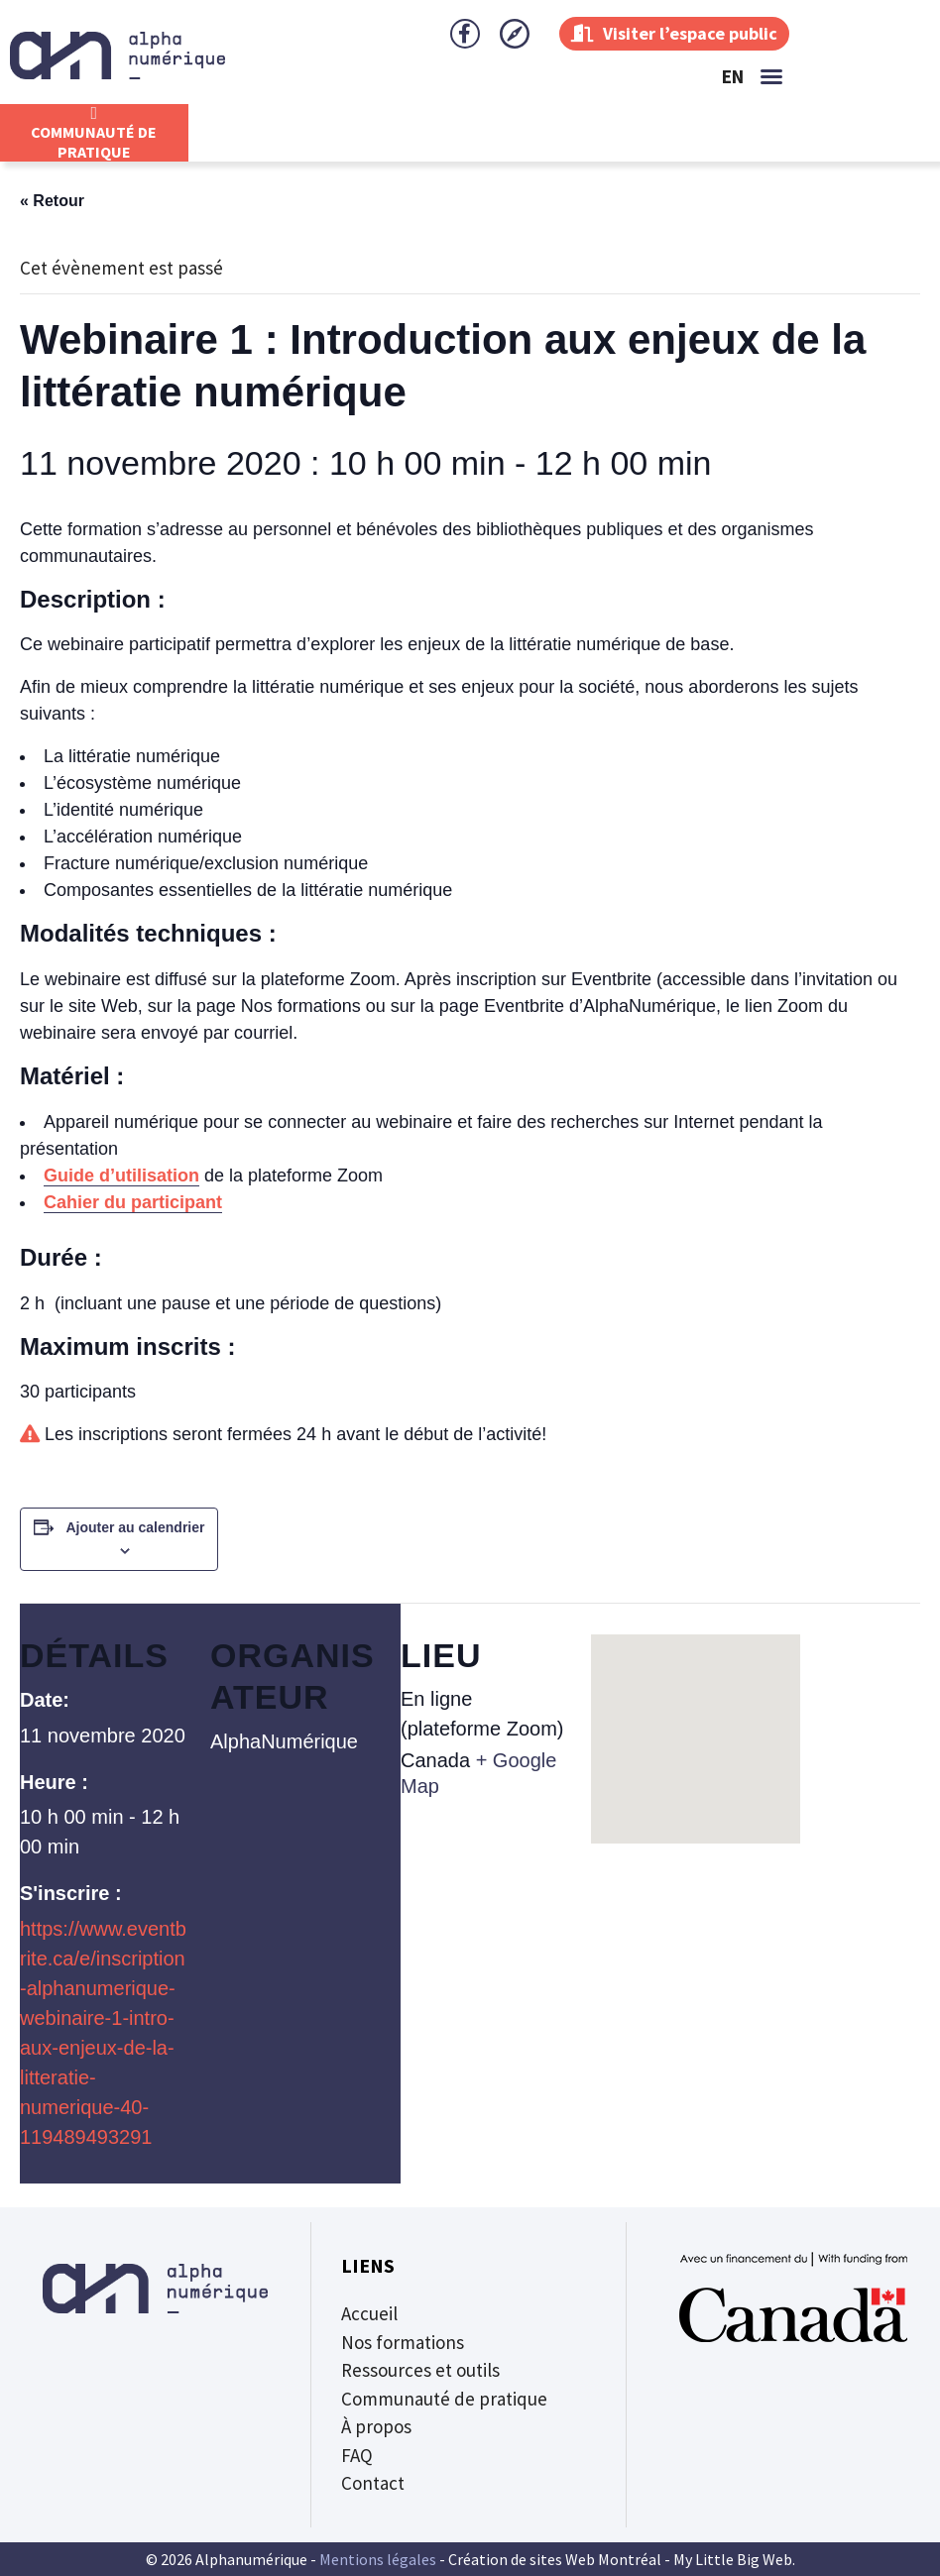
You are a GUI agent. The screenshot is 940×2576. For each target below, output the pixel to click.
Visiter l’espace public (674, 33)
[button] (771, 76)
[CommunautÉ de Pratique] (94, 113)
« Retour (52, 200)
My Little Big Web (732, 2559)
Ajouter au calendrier (134, 1527)
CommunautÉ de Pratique (94, 142)
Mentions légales (377, 2559)
